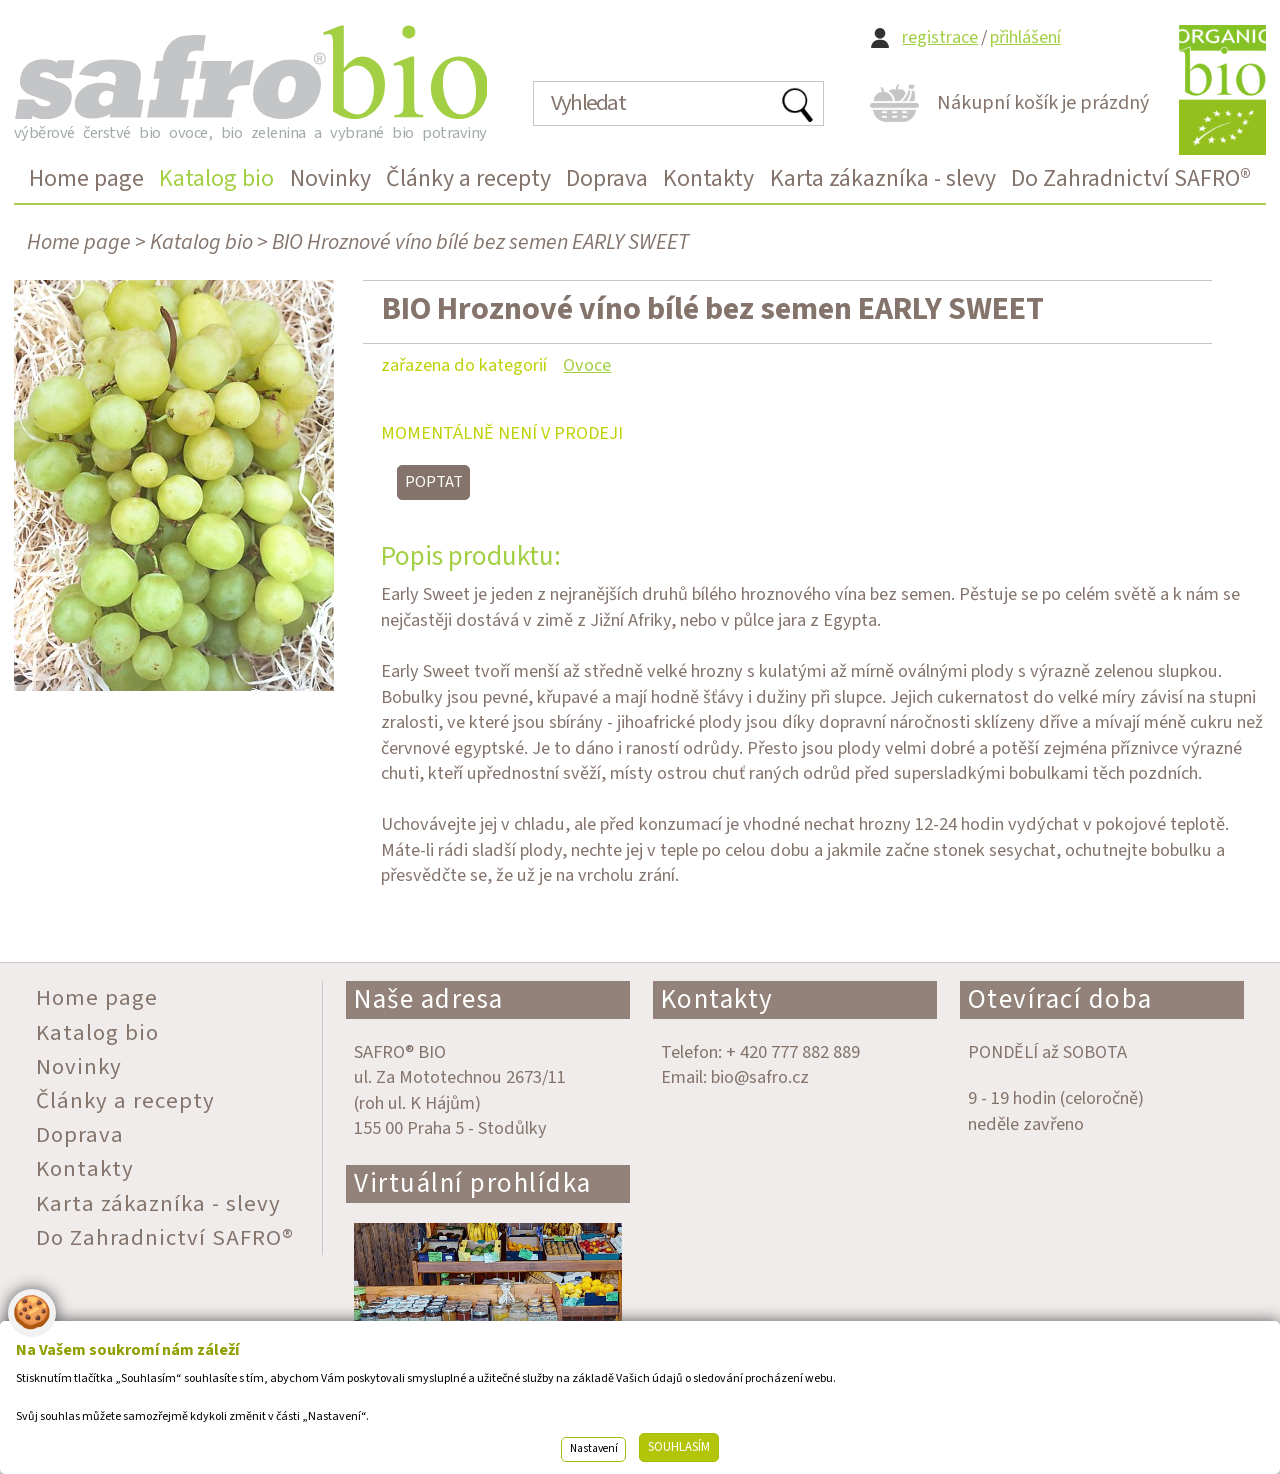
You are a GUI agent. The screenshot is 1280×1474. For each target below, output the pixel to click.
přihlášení (1025, 37)
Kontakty (717, 999)
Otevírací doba (1060, 999)
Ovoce (587, 365)
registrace (940, 37)
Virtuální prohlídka (473, 1183)
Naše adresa (429, 999)
